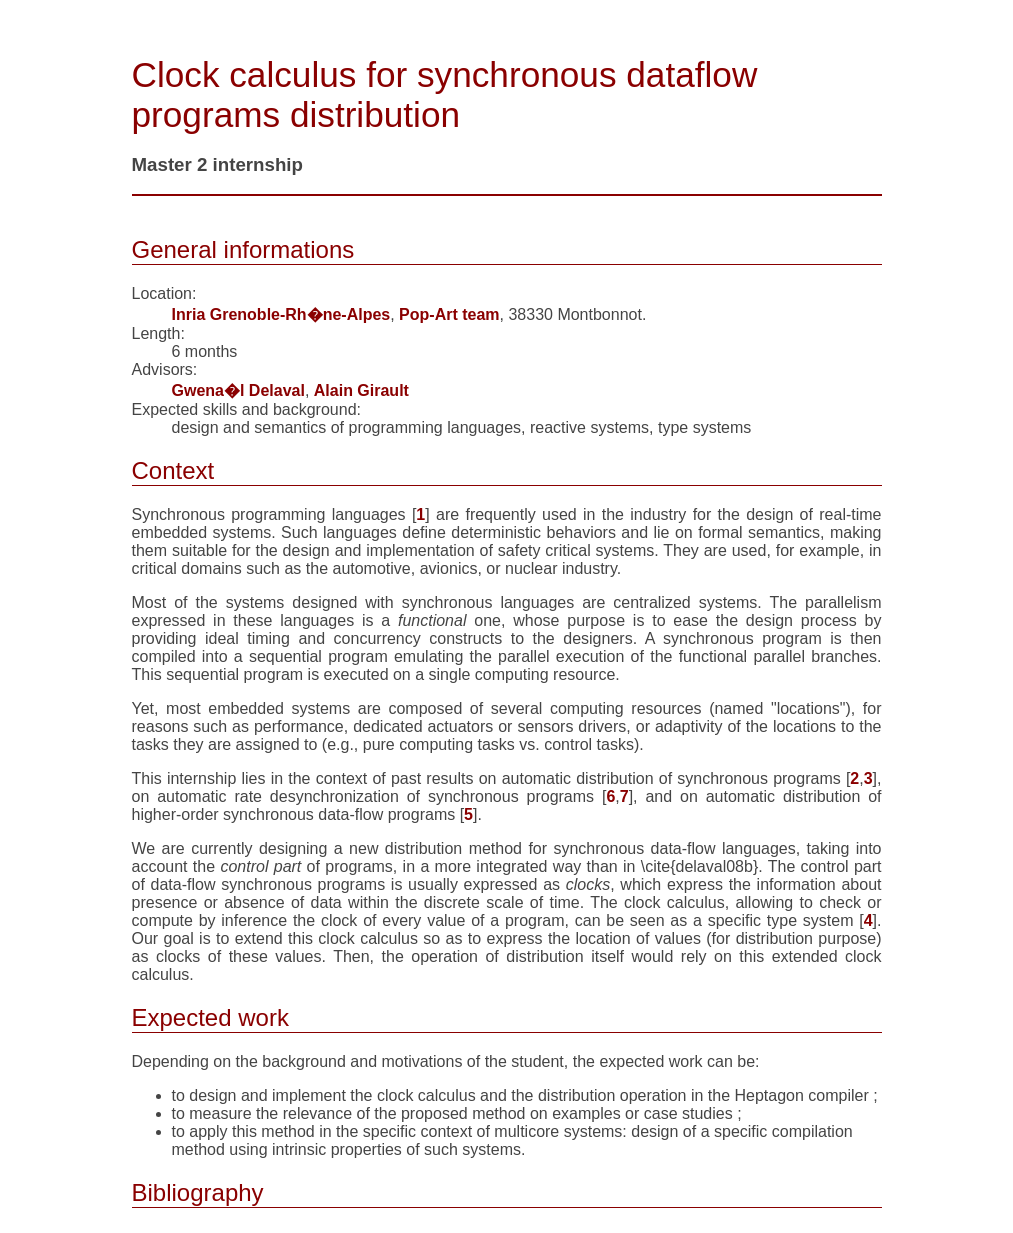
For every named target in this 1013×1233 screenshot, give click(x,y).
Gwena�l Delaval (238, 390)
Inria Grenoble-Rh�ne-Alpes (281, 314)
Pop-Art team (449, 314)
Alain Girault (361, 390)
